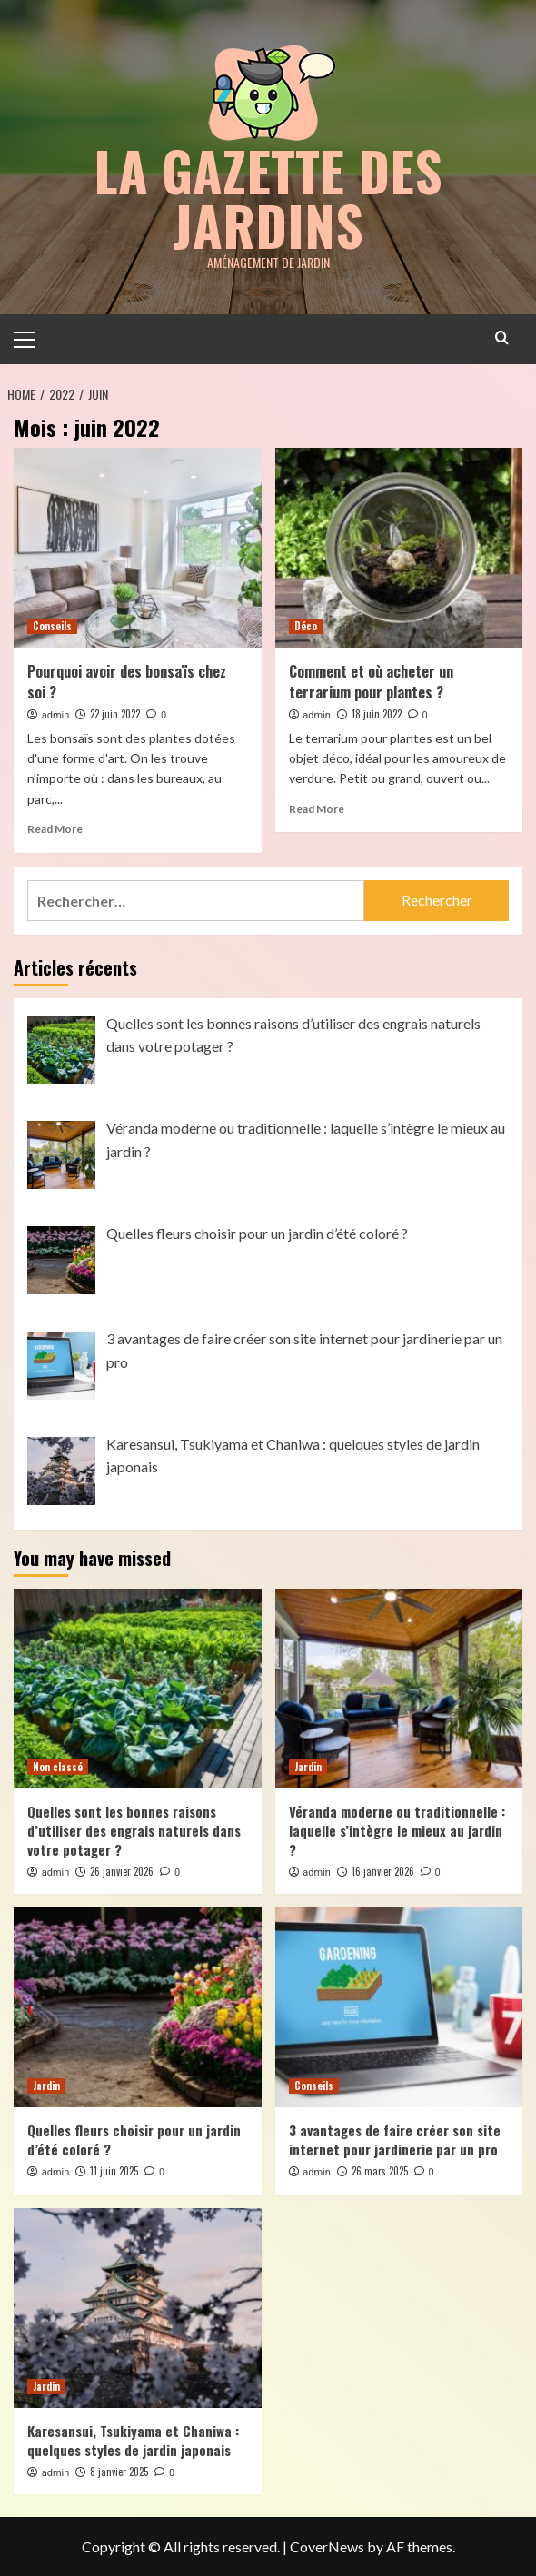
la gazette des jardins (268, 196)
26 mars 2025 (380, 2170)
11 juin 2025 (114, 2170)
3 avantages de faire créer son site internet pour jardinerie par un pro (395, 2138)
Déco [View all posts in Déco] (305, 625)
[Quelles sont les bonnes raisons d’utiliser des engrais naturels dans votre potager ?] (138, 1688)
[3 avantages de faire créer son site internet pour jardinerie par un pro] (399, 2006)
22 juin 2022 (115, 713)
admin (56, 714)
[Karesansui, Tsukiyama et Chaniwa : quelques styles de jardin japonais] (138, 2307)
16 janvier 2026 (383, 1870)
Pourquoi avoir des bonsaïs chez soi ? (126, 680)
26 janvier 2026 (122, 1870)
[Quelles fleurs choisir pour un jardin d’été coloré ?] (138, 2006)
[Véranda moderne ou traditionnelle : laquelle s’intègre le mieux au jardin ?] (399, 1688)
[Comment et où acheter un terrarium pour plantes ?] (399, 547)
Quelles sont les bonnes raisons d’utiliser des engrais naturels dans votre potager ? (134, 1829)
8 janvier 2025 (119, 2470)
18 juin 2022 (377, 713)
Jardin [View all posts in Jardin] (308, 1766)
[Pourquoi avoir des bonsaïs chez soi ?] (138, 547)
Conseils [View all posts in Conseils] (52, 625)
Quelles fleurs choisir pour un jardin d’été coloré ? (134, 2138)
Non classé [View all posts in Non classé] (58, 1766)
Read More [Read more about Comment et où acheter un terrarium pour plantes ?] (316, 808)
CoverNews (327, 2545)
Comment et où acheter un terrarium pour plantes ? (371, 680)
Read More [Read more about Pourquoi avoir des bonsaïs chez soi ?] (55, 828)
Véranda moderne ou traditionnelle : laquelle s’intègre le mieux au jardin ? (397, 1829)
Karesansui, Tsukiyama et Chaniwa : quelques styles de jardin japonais (133, 2439)
